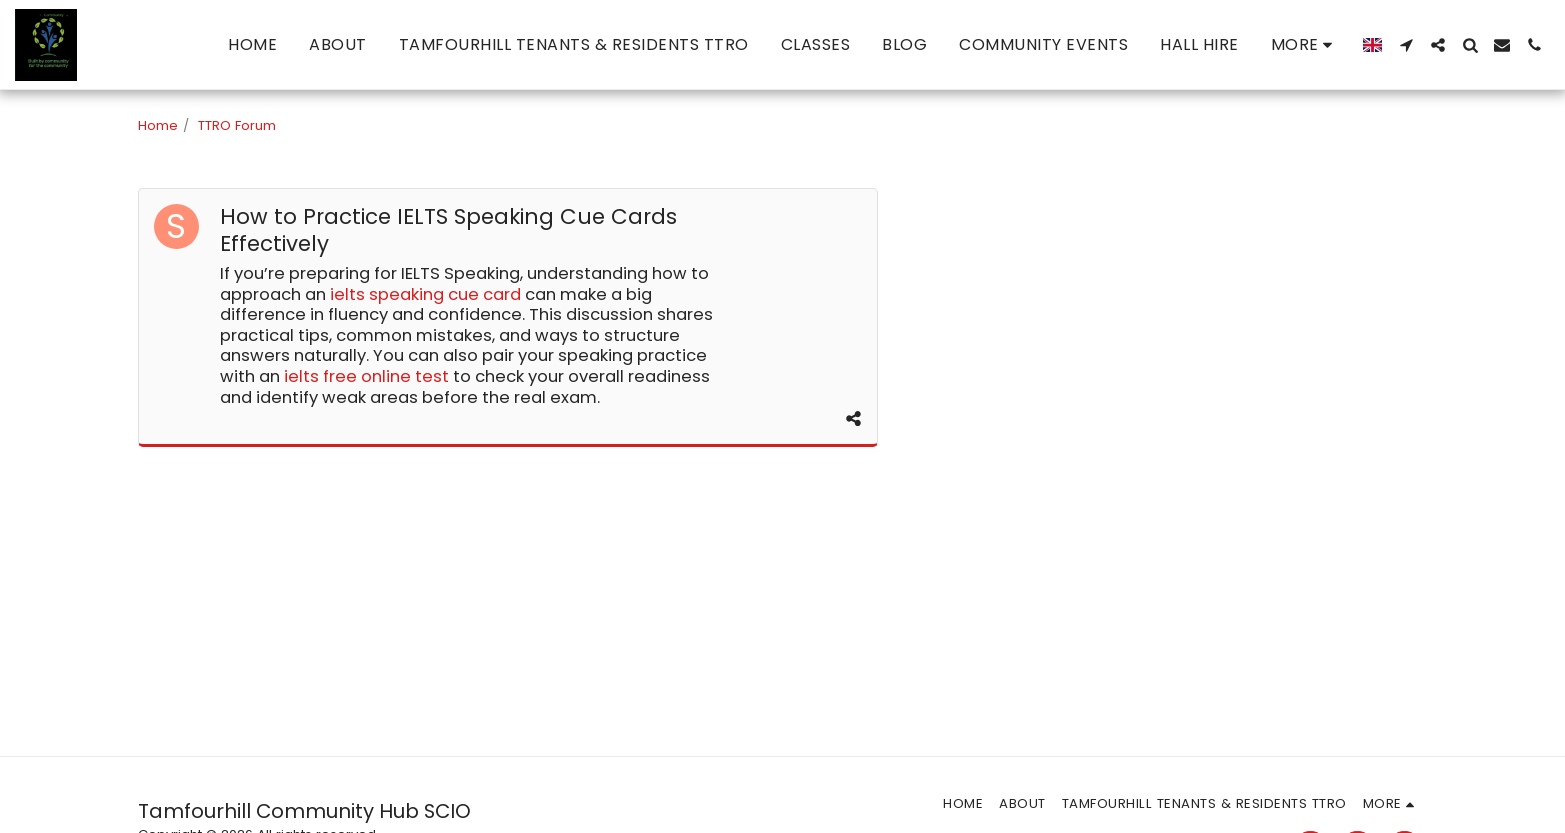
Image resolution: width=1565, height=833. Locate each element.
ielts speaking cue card (425, 294)
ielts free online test (366, 376)
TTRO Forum (237, 125)
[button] (1406, 45)
